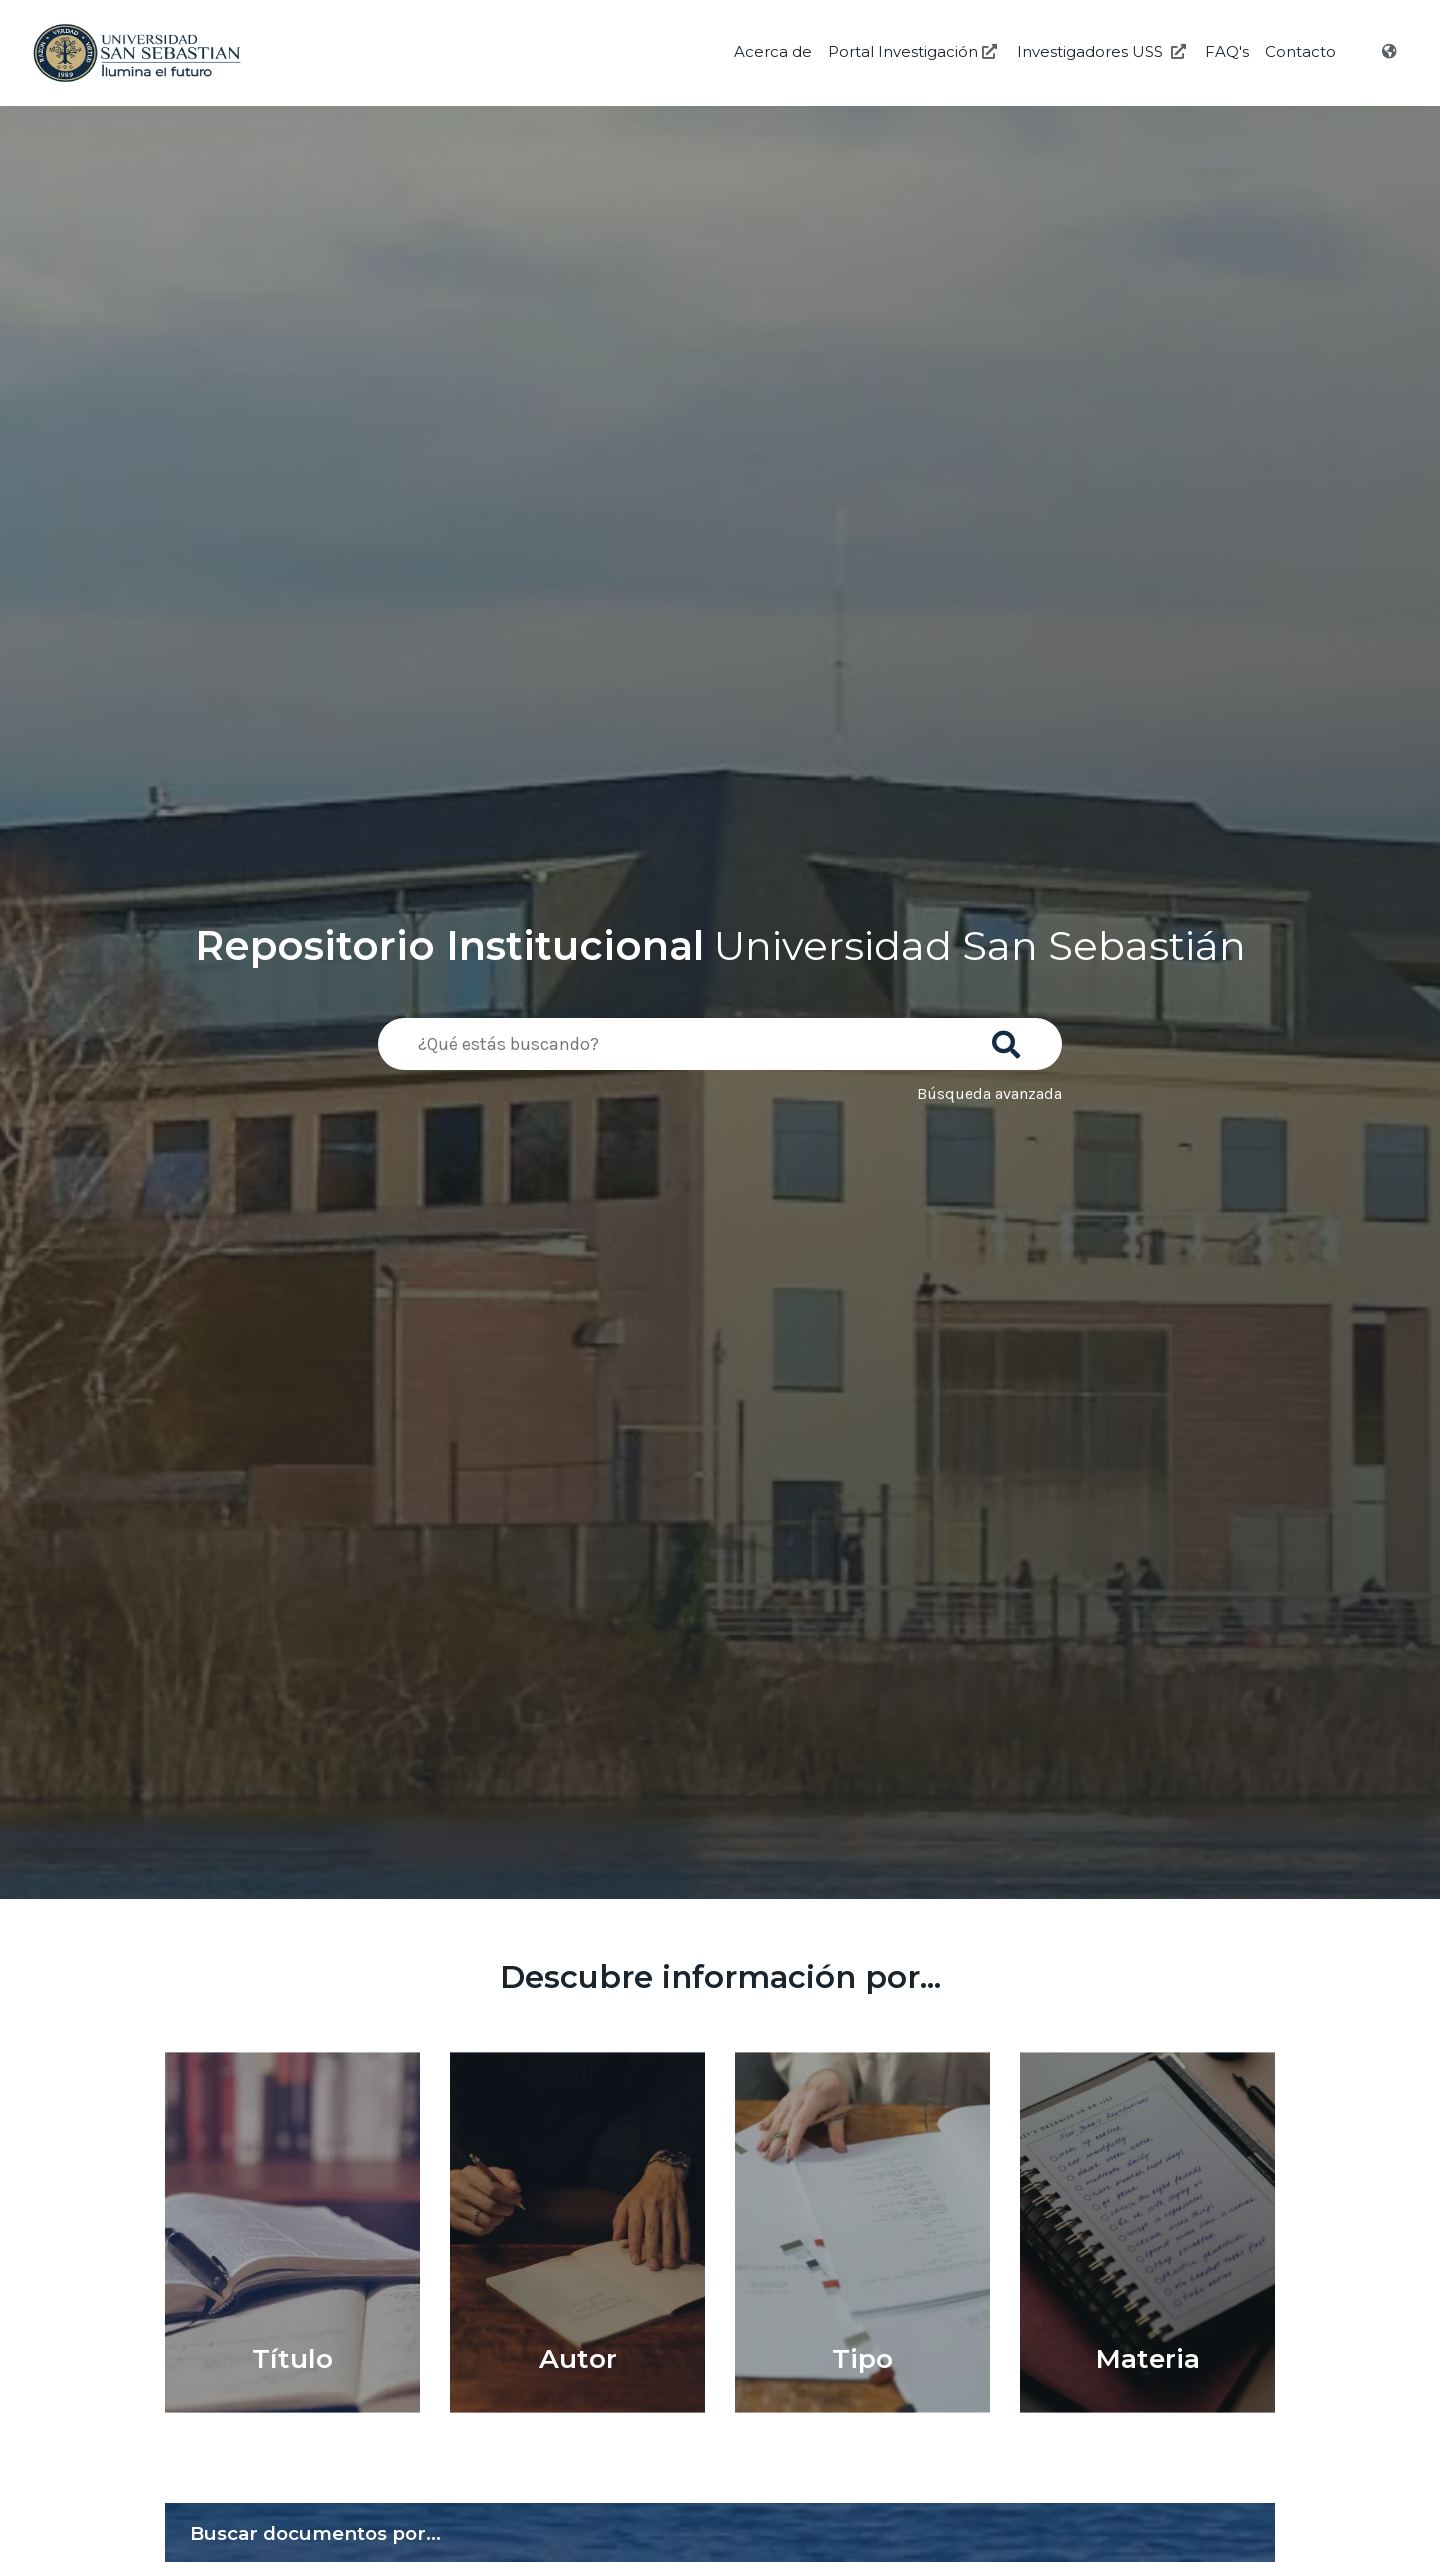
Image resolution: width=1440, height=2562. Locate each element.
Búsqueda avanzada (989, 1093)
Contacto (1300, 51)
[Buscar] (1010, 1038)
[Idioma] (1391, 52)
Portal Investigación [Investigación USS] (914, 51)
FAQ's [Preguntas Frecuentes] (1227, 51)
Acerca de (773, 51)
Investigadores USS (1103, 51)
